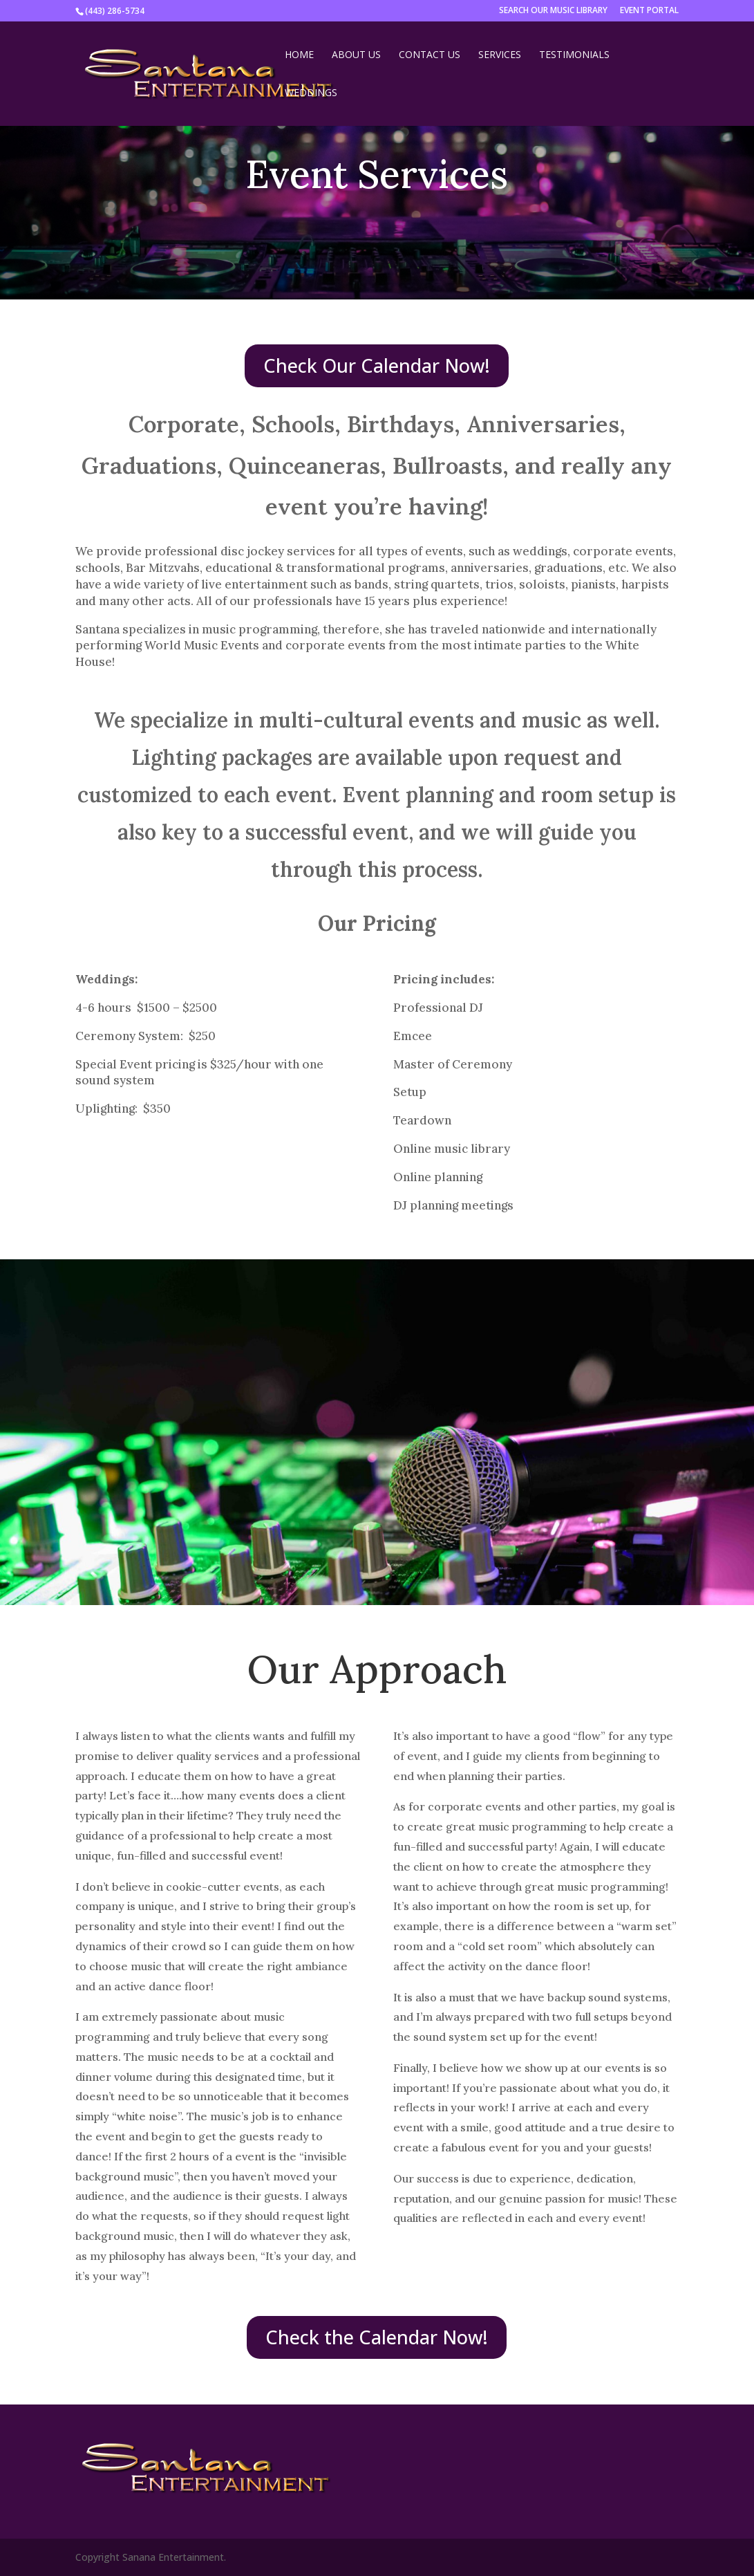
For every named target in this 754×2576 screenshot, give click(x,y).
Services (499, 55)
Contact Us (429, 55)
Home (299, 55)
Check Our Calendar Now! (376, 365)
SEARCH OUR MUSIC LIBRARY (553, 11)
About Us (356, 55)
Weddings (311, 93)
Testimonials (574, 55)
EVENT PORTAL (649, 11)
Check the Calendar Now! (376, 2337)
